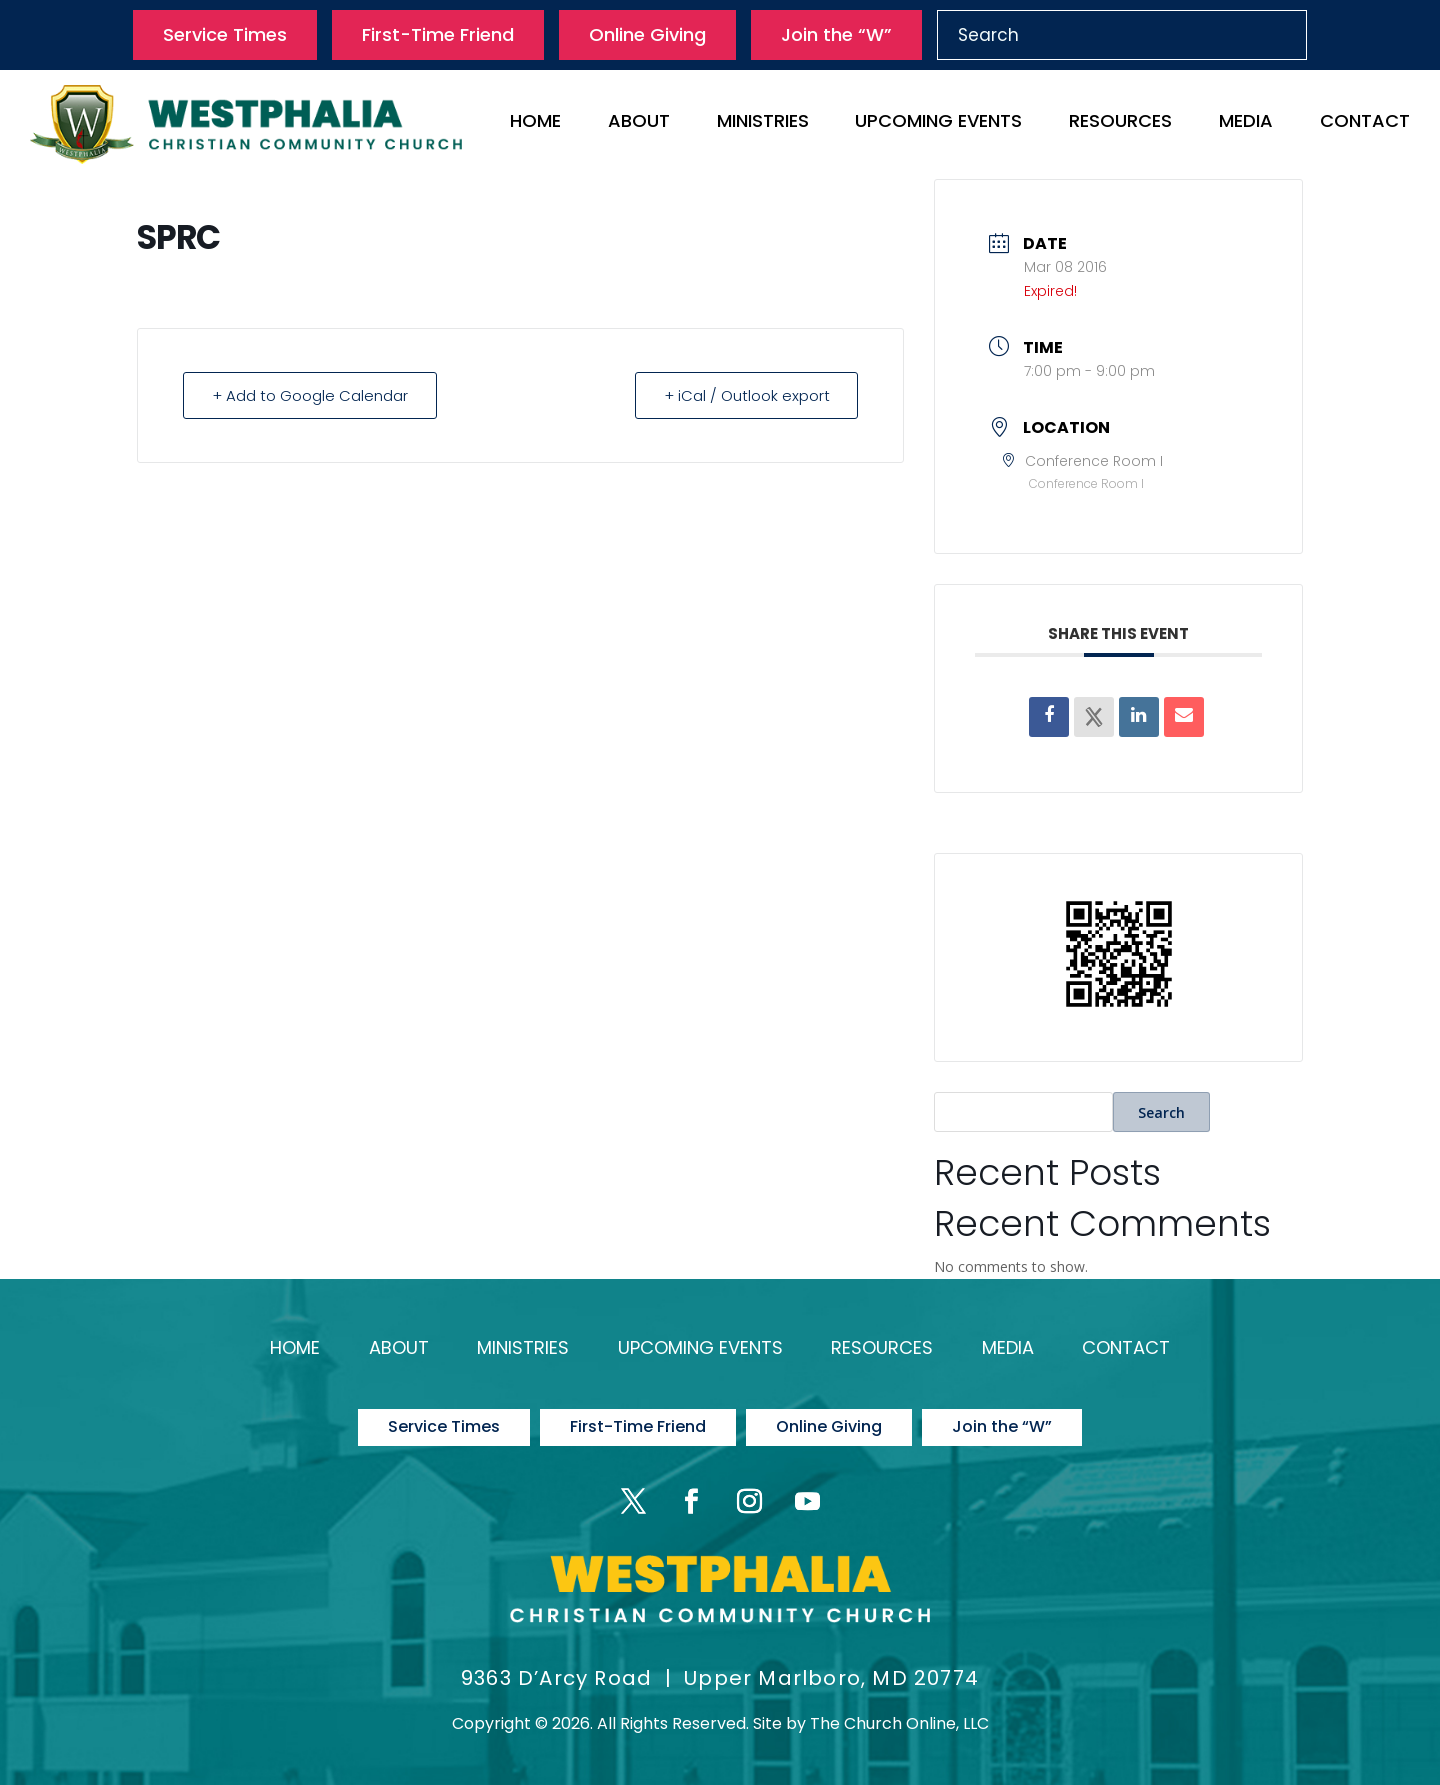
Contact (1365, 123)
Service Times (225, 34)
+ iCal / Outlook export (746, 395)
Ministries (763, 123)
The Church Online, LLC (899, 1721)
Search (1161, 1112)
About (639, 123)
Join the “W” (836, 34)
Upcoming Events (938, 123)
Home (535, 123)
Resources (1120, 123)
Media (1246, 123)
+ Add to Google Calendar (310, 395)
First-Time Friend (438, 34)
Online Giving (647, 34)
